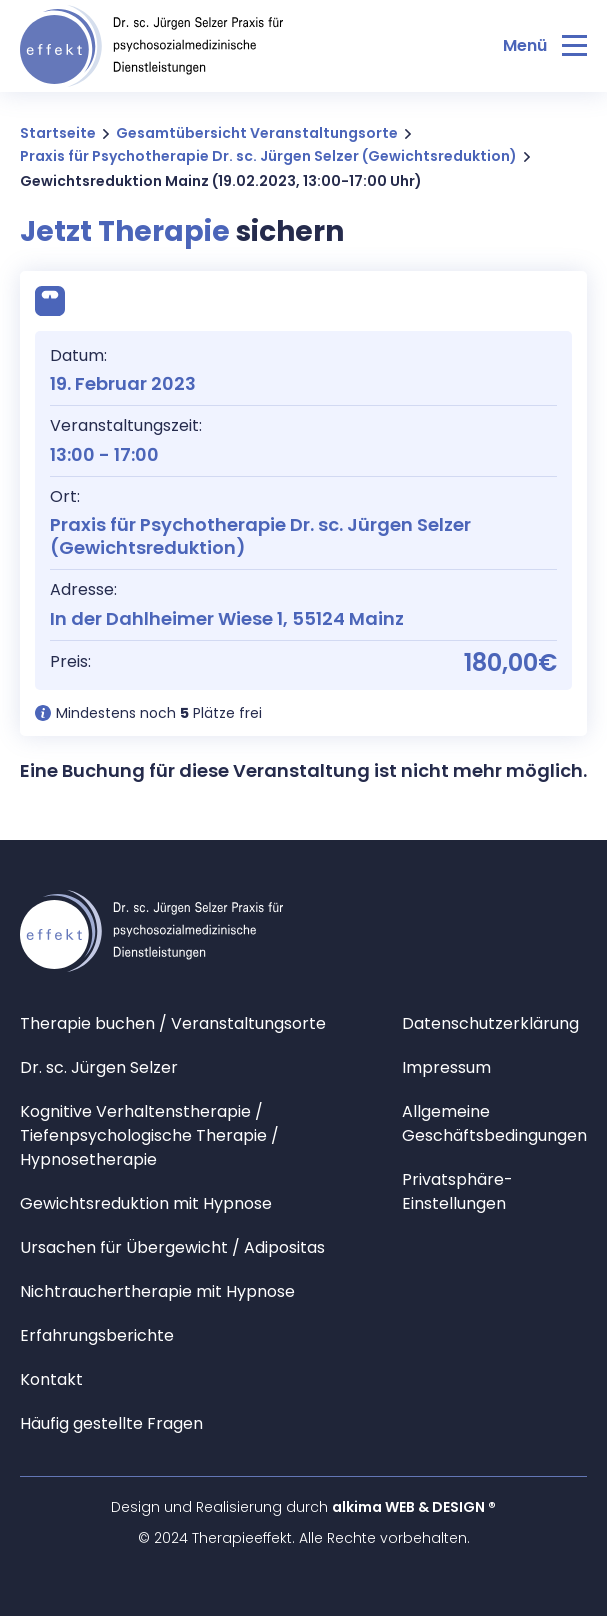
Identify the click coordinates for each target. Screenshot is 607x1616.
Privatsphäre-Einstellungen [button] (457, 1191)
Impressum (446, 1067)
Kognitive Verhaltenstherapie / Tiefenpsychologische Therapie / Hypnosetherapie (149, 1135)
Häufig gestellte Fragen (111, 1423)
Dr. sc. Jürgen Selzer (99, 1067)
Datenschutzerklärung (490, 1023)
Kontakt (51, 1379)
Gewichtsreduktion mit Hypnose (146, 1203)
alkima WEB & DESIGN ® (414, 1507)
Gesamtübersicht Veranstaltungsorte (257, 133)
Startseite (58, 133)
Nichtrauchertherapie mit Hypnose (157, 1291)
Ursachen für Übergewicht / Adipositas (172, 1247)
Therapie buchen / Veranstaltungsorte (173, 1023)
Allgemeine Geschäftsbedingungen (494, 1123)
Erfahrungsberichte (97, 1335)
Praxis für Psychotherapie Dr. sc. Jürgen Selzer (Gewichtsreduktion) (268, 156)
